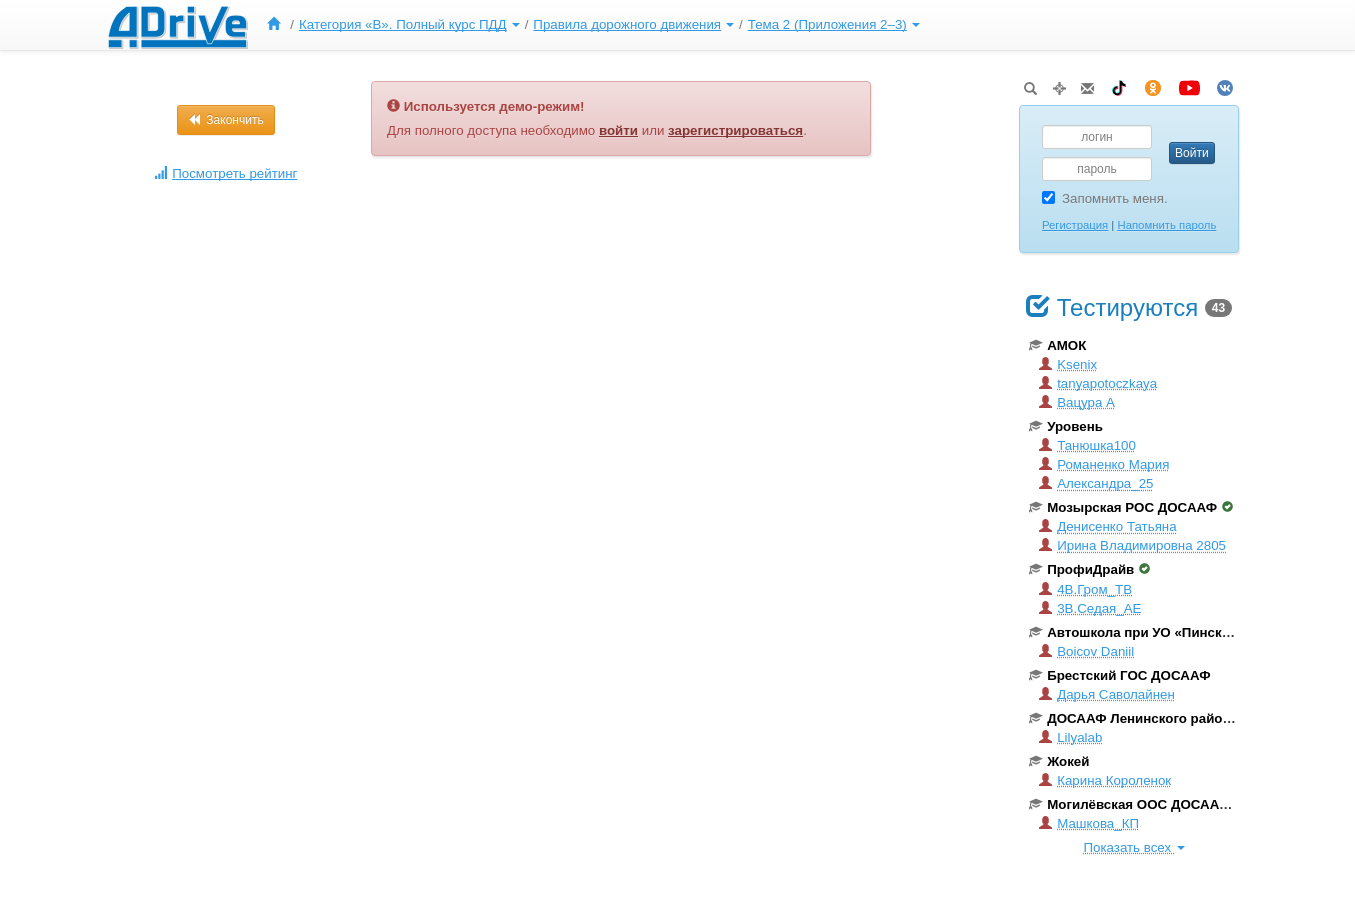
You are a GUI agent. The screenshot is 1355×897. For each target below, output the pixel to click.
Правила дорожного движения (633, 24)
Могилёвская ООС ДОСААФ (1137, 804)
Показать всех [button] (1133, 847)
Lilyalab (1070, 737)
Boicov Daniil (1086, 651)
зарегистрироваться (735, 130)
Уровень (1066, 426)
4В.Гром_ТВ (1085, 589)
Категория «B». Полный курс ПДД (409, 24)
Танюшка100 (1087, 445)
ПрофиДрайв (1089, 569)
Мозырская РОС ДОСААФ (1131, 507)
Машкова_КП (1089, 823)
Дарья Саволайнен (1107, 694)
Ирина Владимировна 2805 (1132, 545)
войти (618, 130)
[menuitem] (278, 25)
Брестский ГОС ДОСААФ (1119, 675)
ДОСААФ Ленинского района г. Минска (1165, 718)
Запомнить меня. (1105, 198)
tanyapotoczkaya (1098, 383)
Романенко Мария (1104, 464)
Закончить (226, 120)
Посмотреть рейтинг (225, 173)
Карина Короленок (1105, 780)
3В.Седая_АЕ (1090, 608)
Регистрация (1075, 225)
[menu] (590, 25)
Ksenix (1068, 364)
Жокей (1059, 761)
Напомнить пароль (1166, 225)
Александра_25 (1096, 483)
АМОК (1057, 345)
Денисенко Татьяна (1107, 526)
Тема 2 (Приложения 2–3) (834, 24)
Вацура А (1077, 402)
